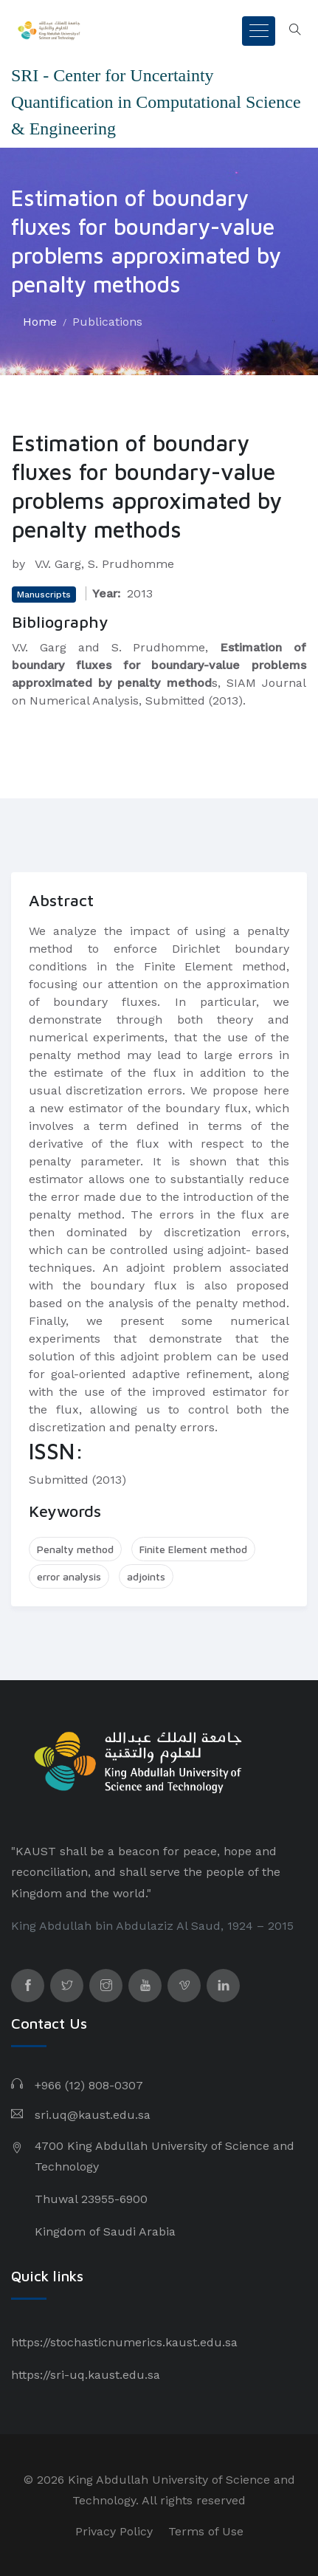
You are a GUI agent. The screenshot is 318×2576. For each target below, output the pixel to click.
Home (40, 322)
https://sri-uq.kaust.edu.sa (85, 2375)
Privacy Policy (114, 2531)
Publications (107, 322)
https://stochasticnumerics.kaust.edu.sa (124, 2342)
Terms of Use (205, 2531)
